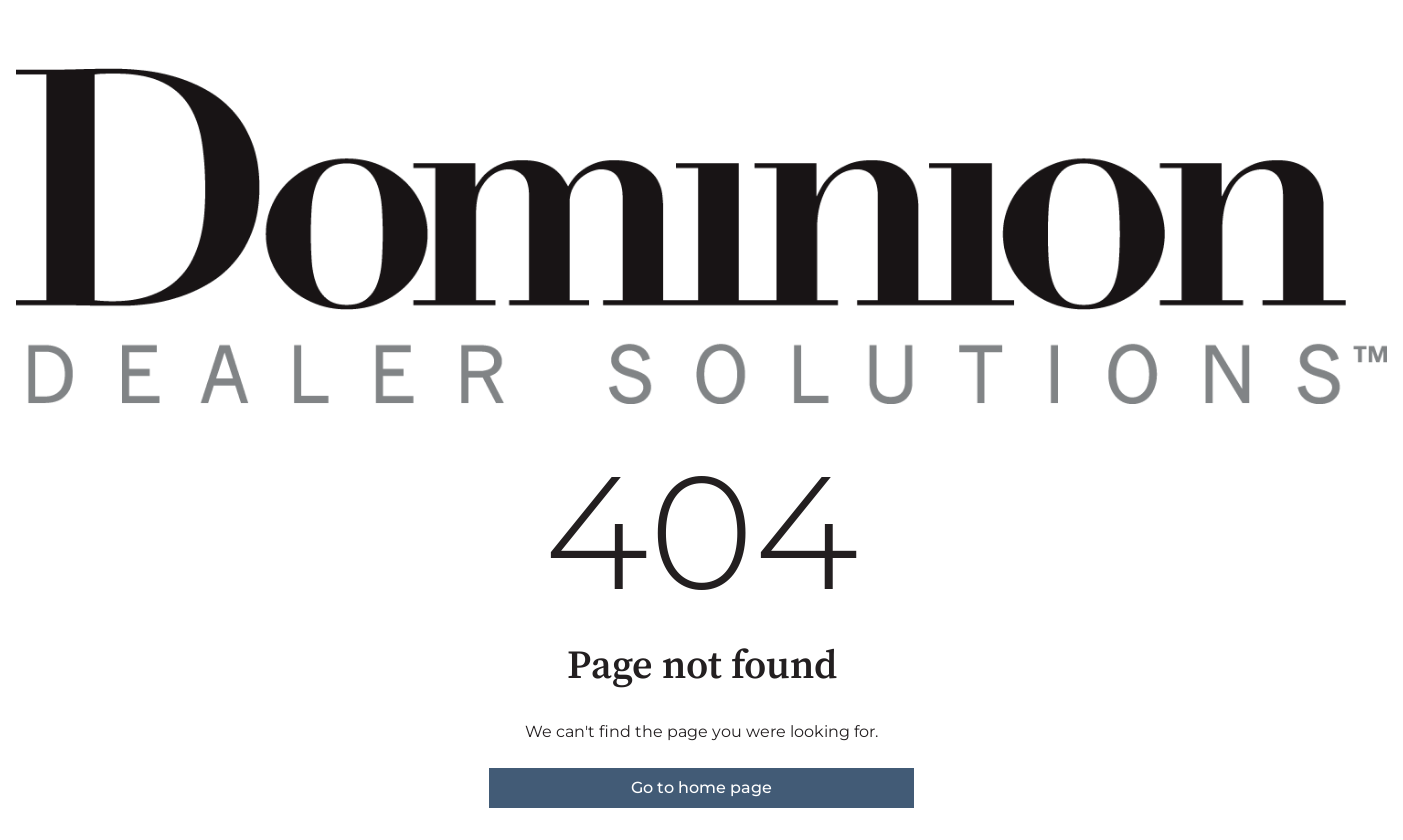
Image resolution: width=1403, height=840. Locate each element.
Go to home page (701, 787)
